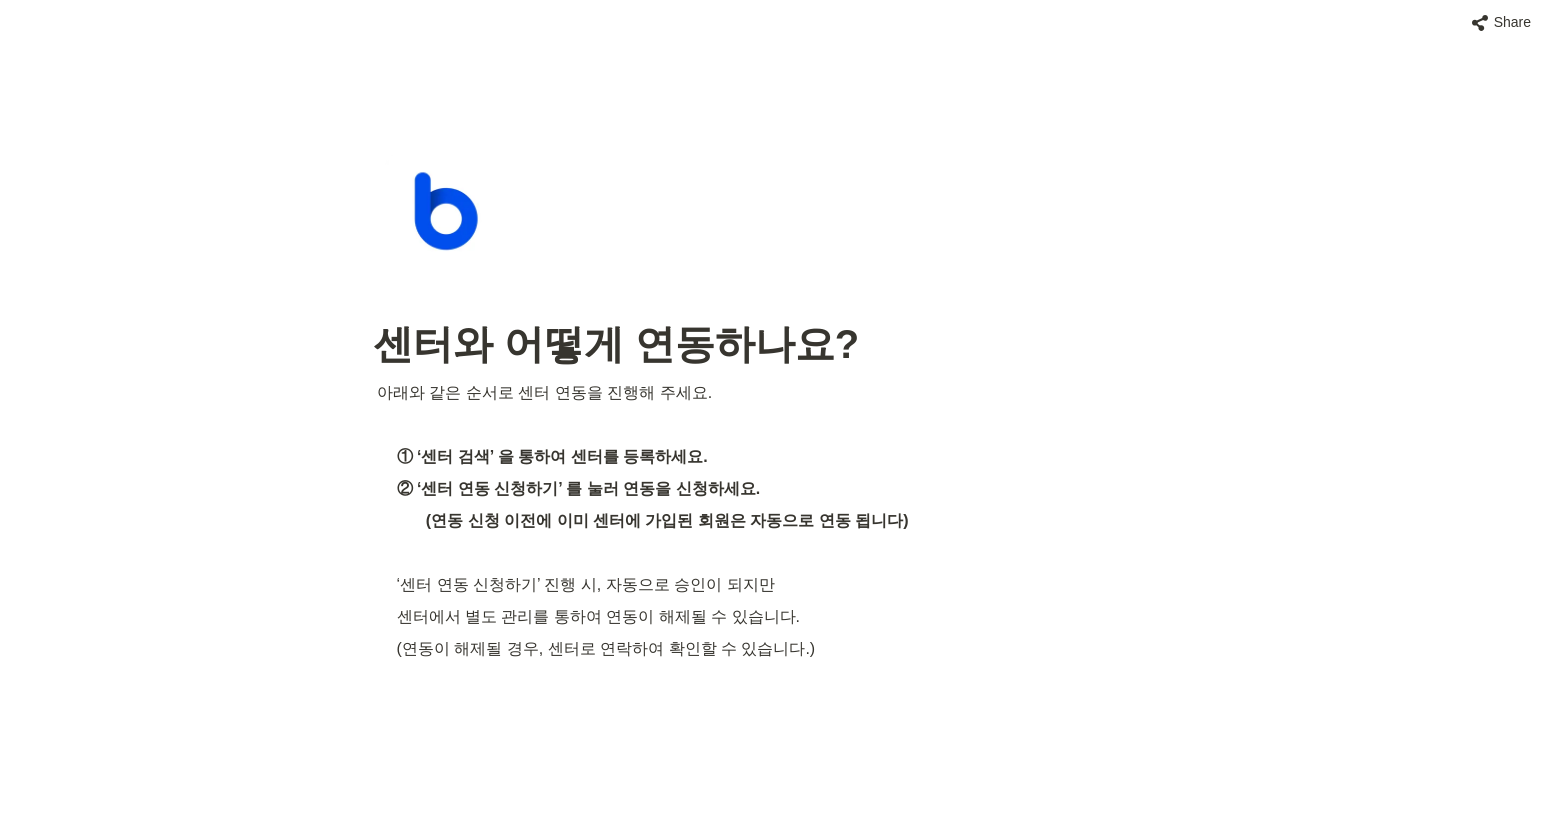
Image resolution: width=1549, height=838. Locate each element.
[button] (1501, 23)
